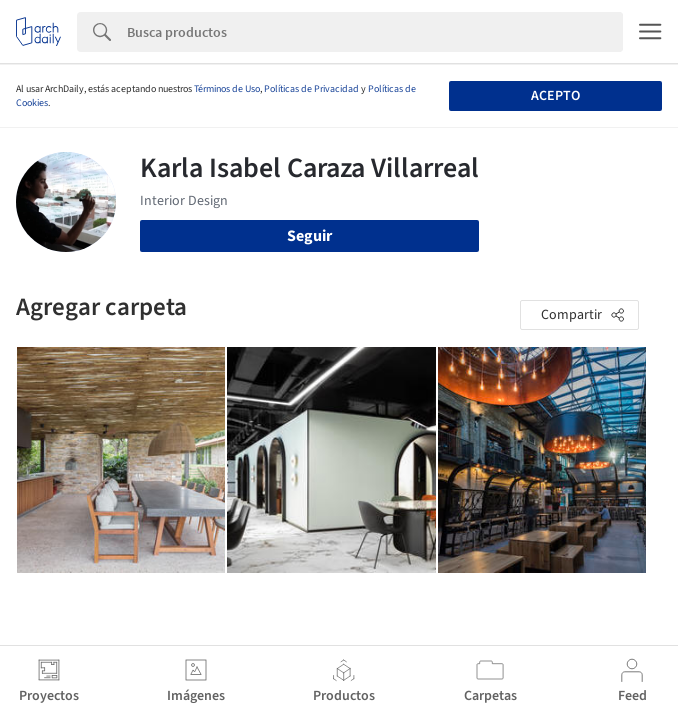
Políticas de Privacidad (311, 89)
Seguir (309, 236)
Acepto (555, 96)
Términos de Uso (227, 89)
